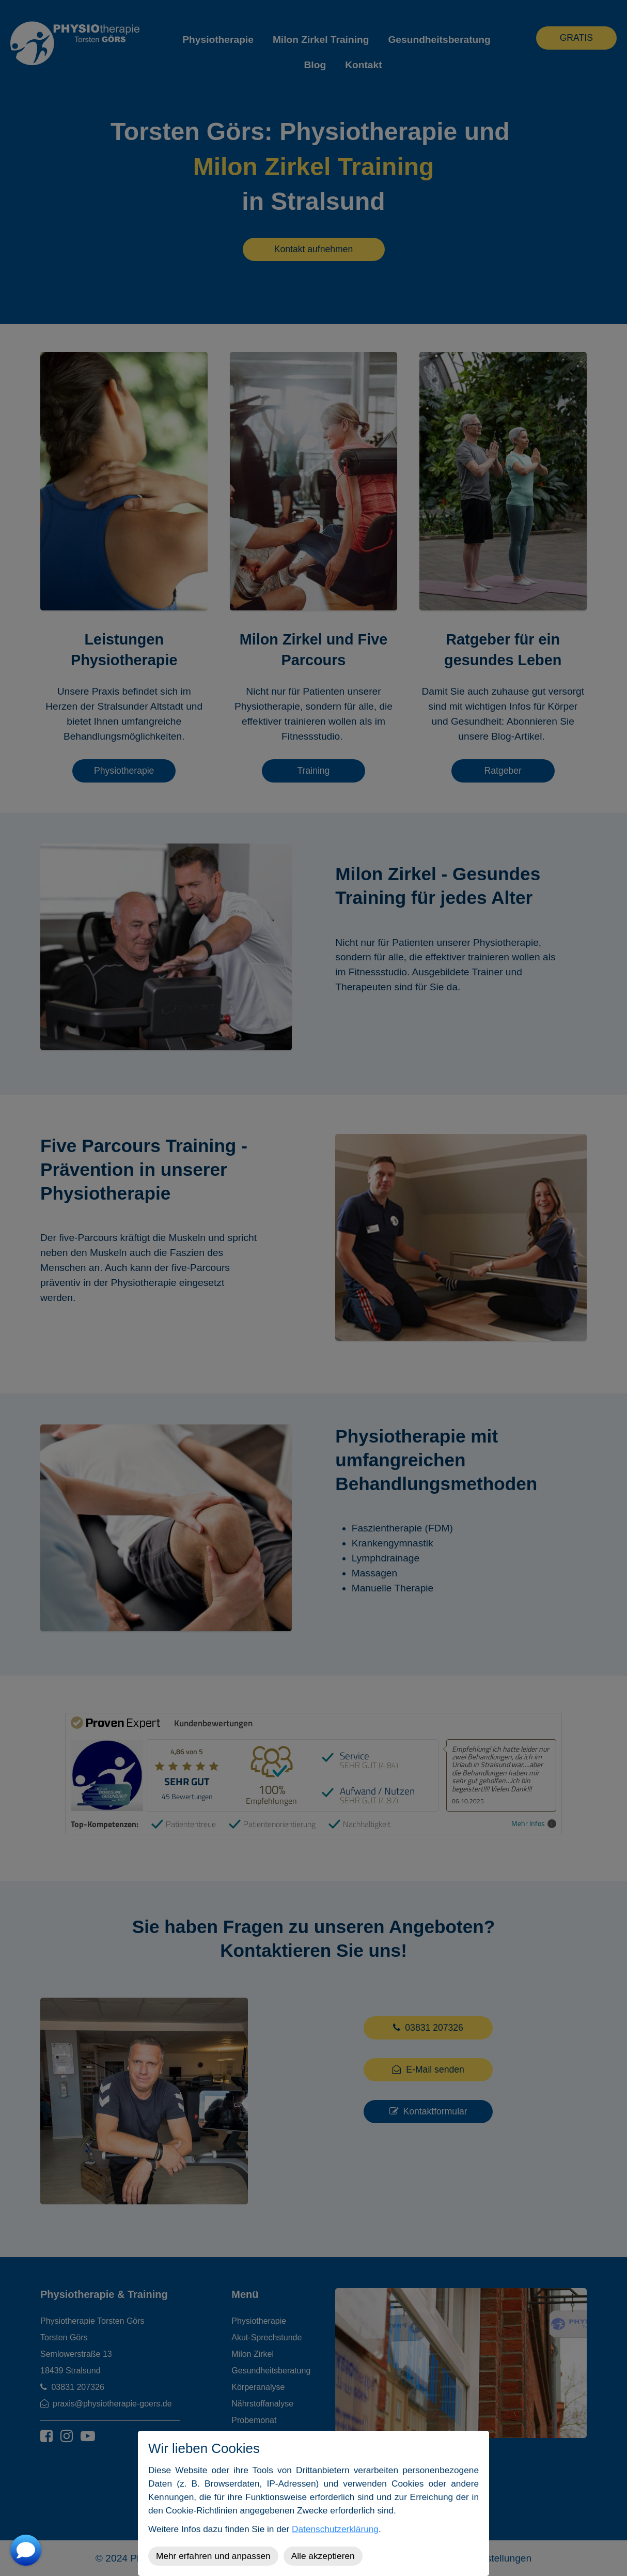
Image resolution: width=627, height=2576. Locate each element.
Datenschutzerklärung (335, 2529)
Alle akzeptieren (323, 2556)
